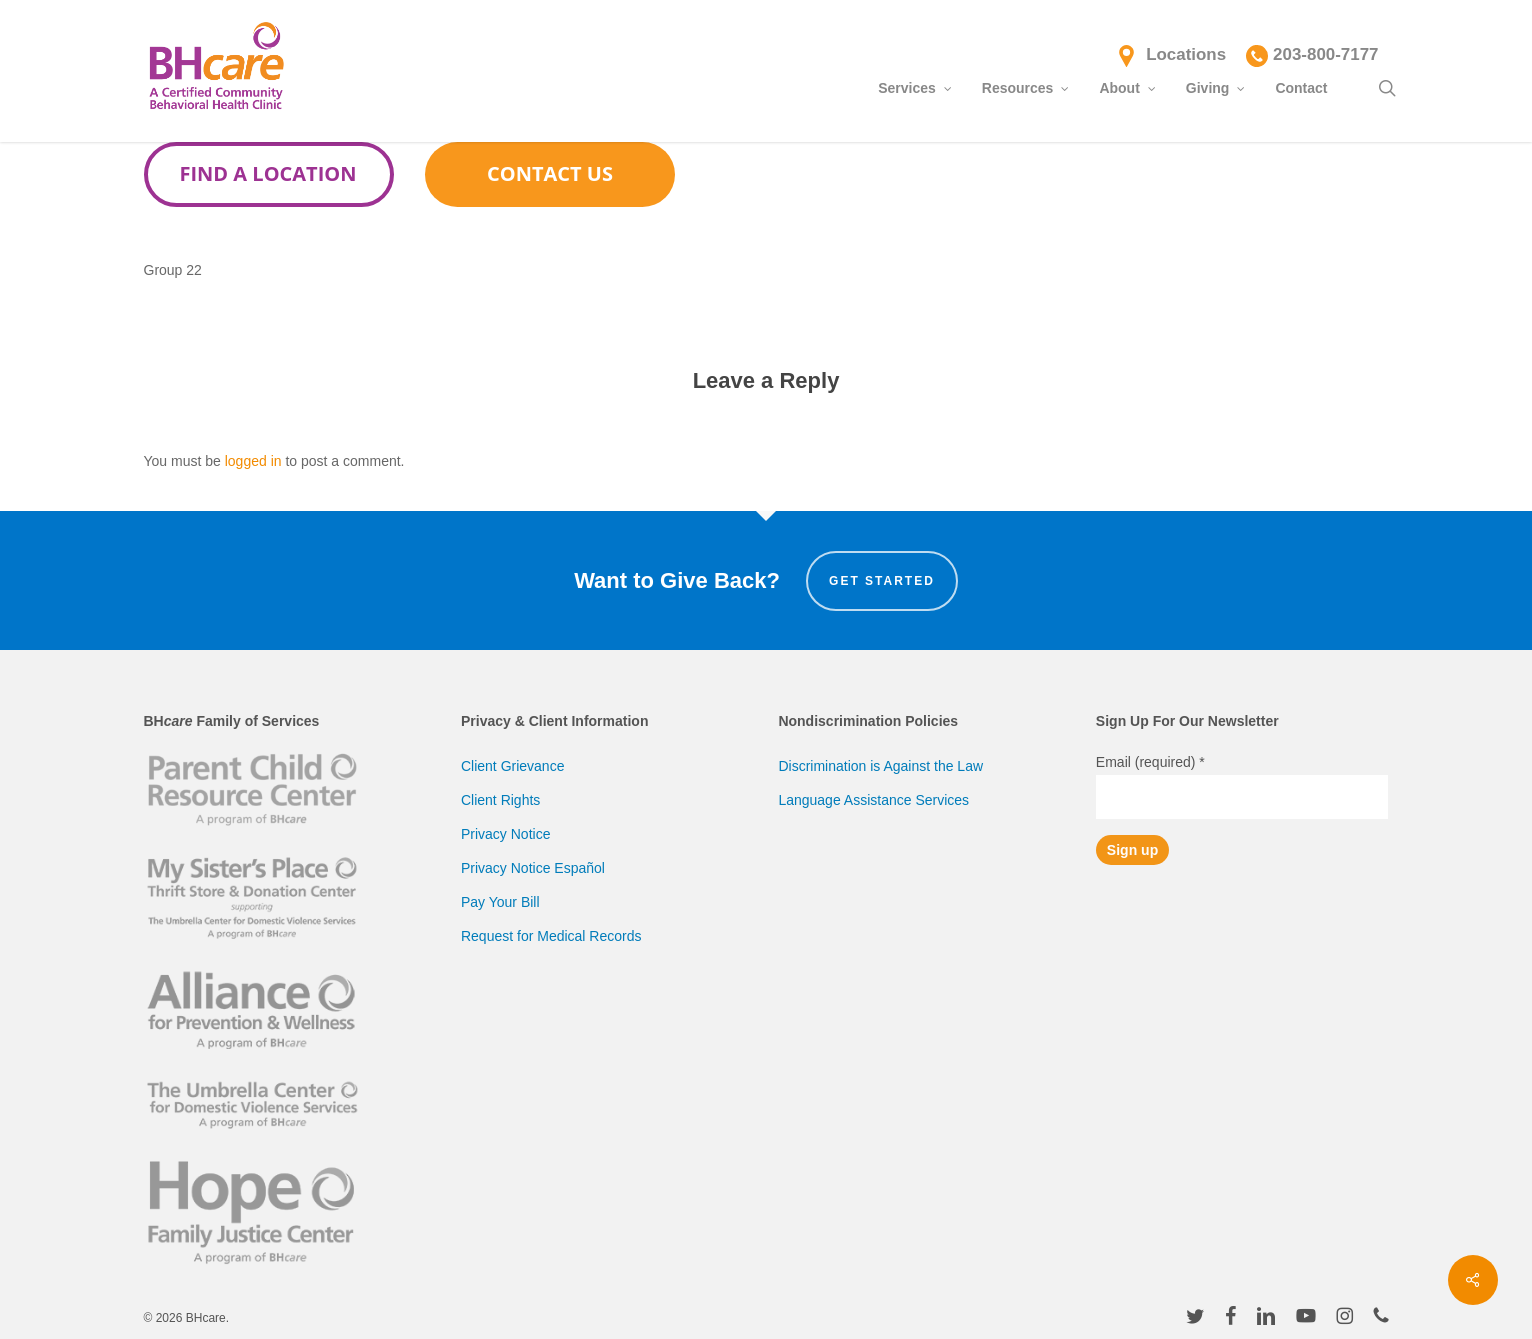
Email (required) (1150, 762)
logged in (253, 461)
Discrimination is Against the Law (880, 766)
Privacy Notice (505, 834)
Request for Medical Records (551, 936)
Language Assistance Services (873, 800)
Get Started (882, 581)
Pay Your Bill (500, 902)
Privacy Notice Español (533, 868)
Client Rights (500, 800)
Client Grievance (513, 766)
